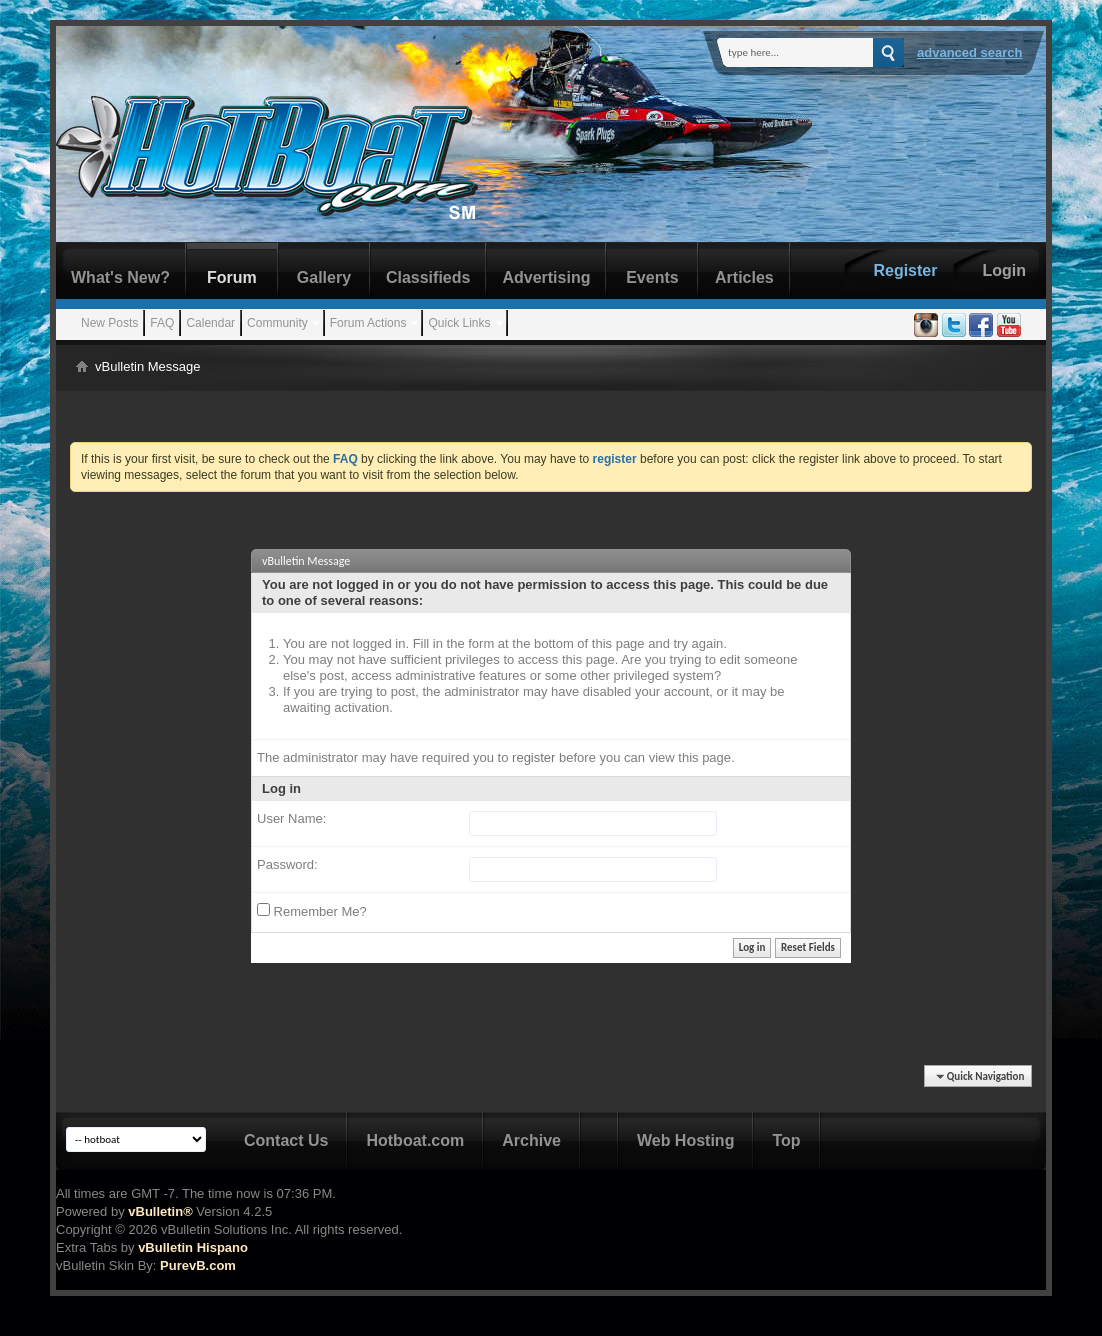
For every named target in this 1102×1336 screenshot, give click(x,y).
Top (786, 1140)
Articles (744, 277)
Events (652, 277)
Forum (232, 277)
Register (905, 270)
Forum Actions (368, 323)
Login (1004, 270)
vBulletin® (160, 1211)
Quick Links (459, 323)
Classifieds (428, 277)
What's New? (120, 277)
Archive (531, 1140)
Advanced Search (970, 52)
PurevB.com (198, 1265)
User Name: (291, 818)
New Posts (109, 323)
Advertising (546, 277)
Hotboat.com (415, 1140)
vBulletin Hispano (193, 1247)
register (533, 757)
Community (277, 323)
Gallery (324, 277)
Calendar (210, 323)
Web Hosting (685, 1140)
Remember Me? (312, 911)
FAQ (162, 323)
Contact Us (286, 1140)
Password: (287, 864)
